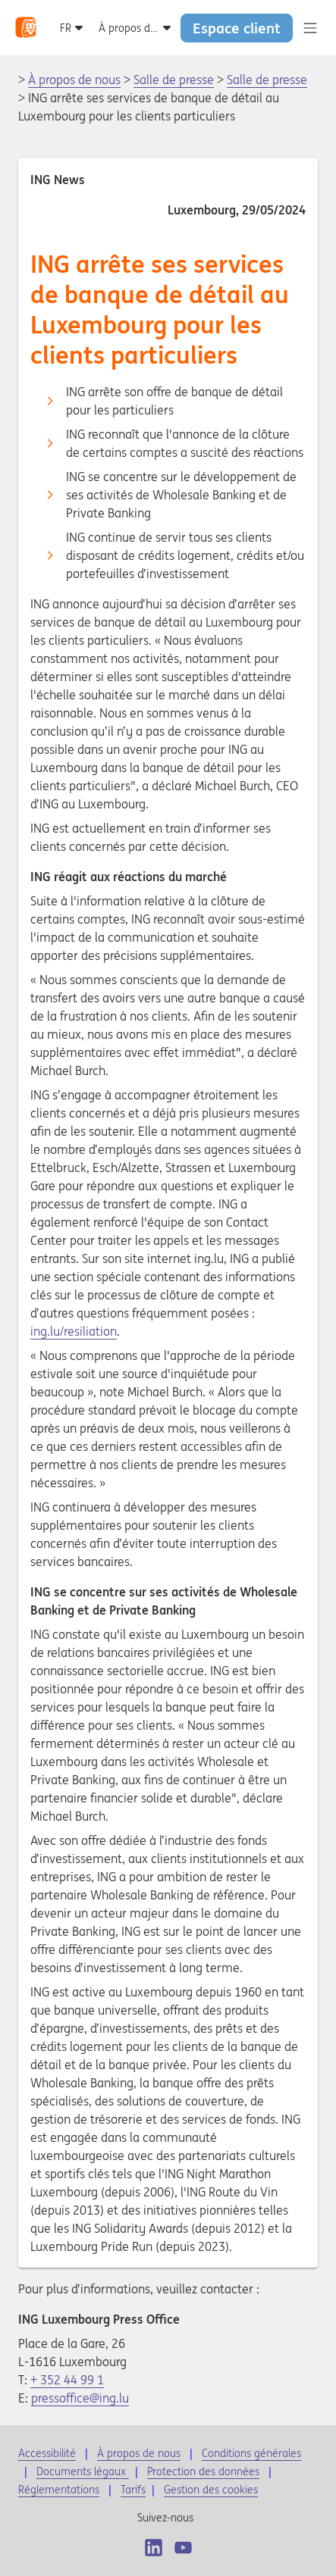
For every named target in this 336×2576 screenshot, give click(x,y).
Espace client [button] (237, 28)
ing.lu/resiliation (73, 1331)
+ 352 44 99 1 (67, 2379)
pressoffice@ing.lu (80, 2398)
